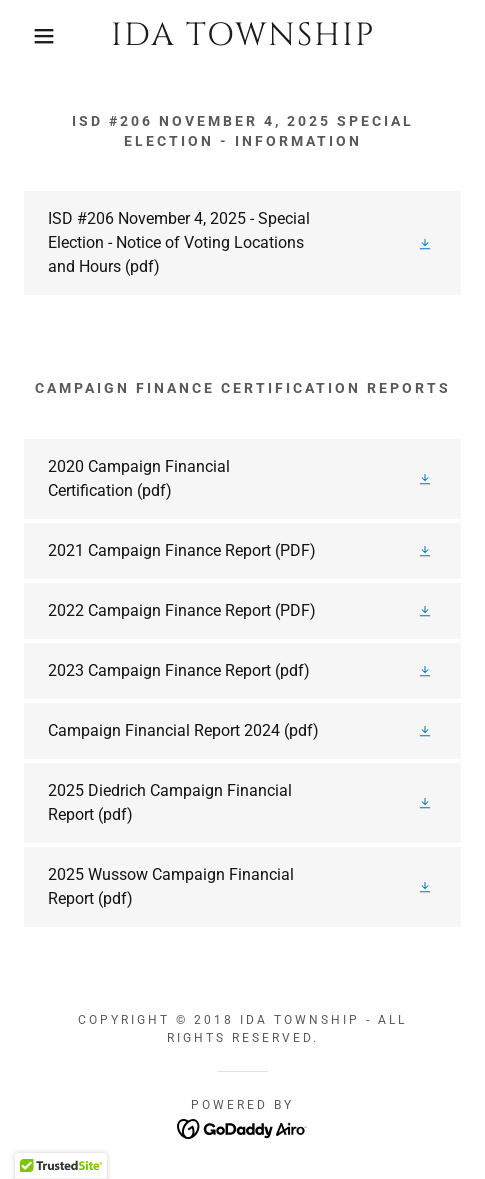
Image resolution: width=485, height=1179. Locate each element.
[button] (35, 36)
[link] (242, 36)
